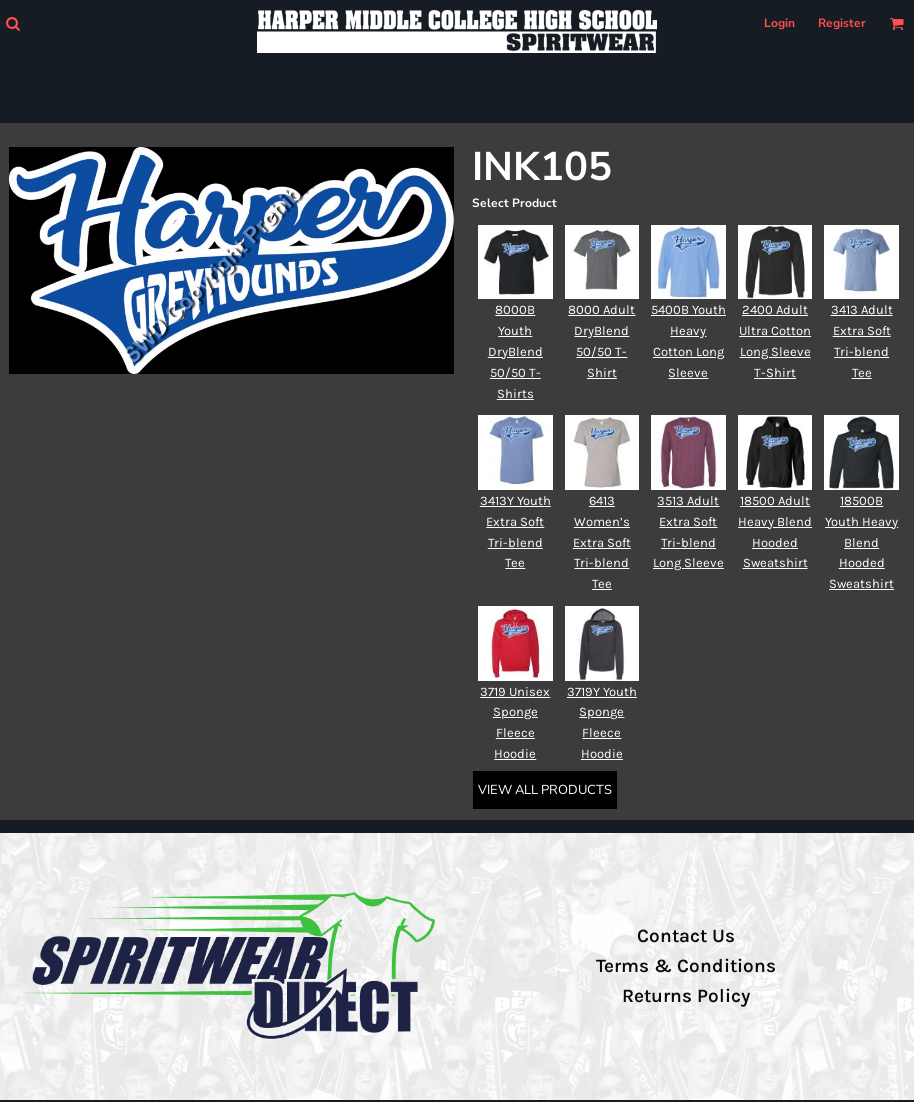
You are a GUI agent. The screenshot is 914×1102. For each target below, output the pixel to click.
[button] (12, 23)
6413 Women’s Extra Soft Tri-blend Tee (602, 542)
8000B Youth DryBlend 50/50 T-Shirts (515, 351)
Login (779, 23)
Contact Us (686, 936)
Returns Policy (686, 996)
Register (842, 23)
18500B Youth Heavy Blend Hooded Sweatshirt (861, 542)
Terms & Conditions (686, 966)
